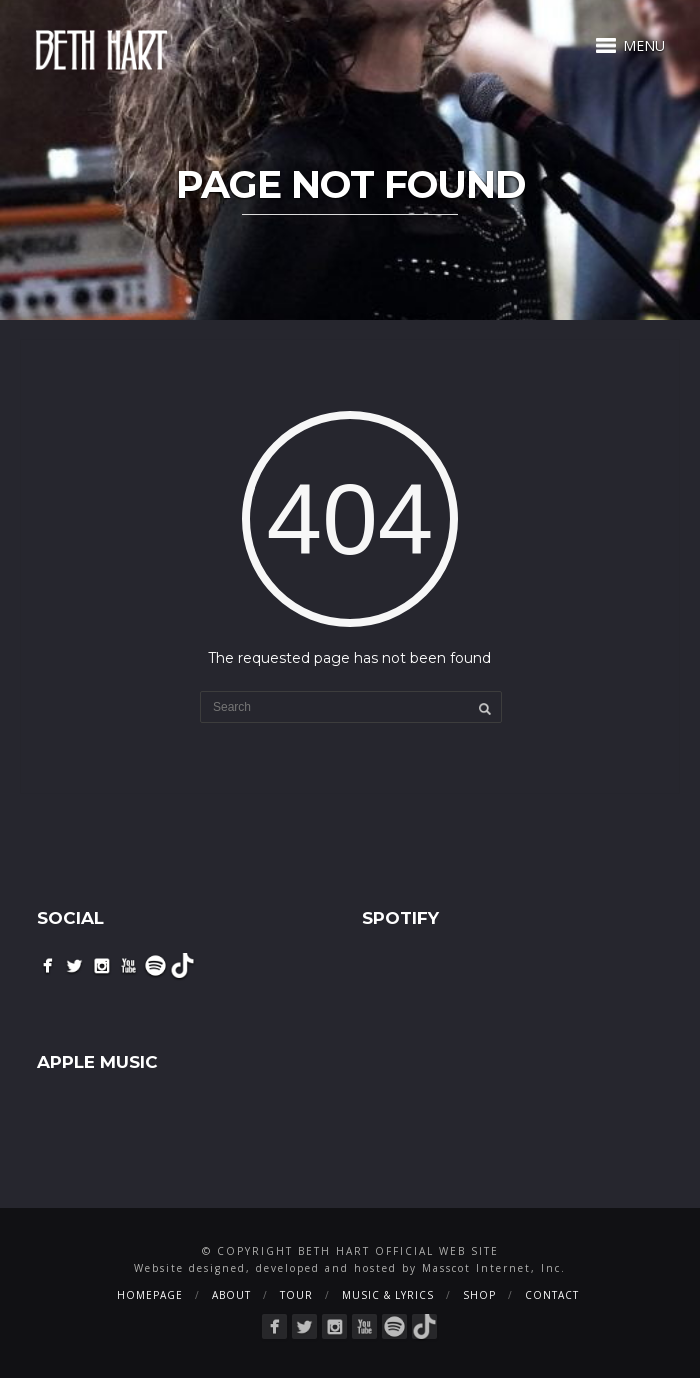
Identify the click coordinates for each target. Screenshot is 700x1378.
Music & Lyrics (388, 1295)
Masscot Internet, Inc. (494, 1268)
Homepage (150, 1295)
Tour (296, 1295)
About (231, 1295)
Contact (552, 1295)
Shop (479, 1295)
